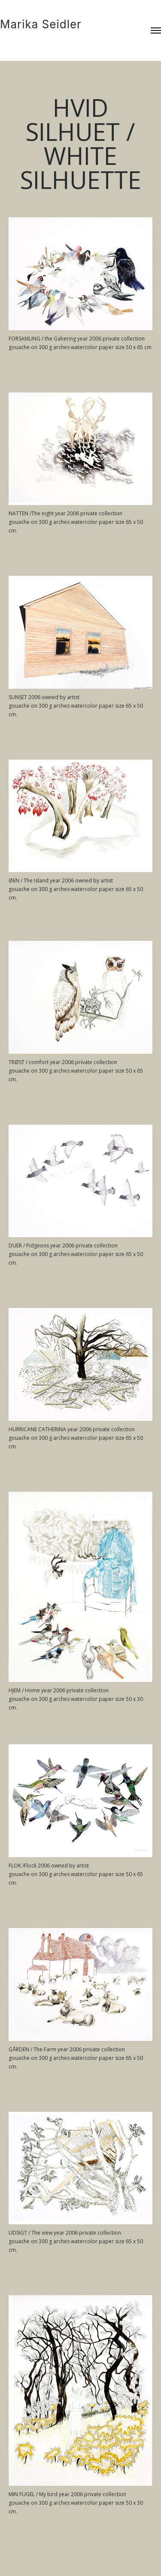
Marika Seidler (41, 24)
